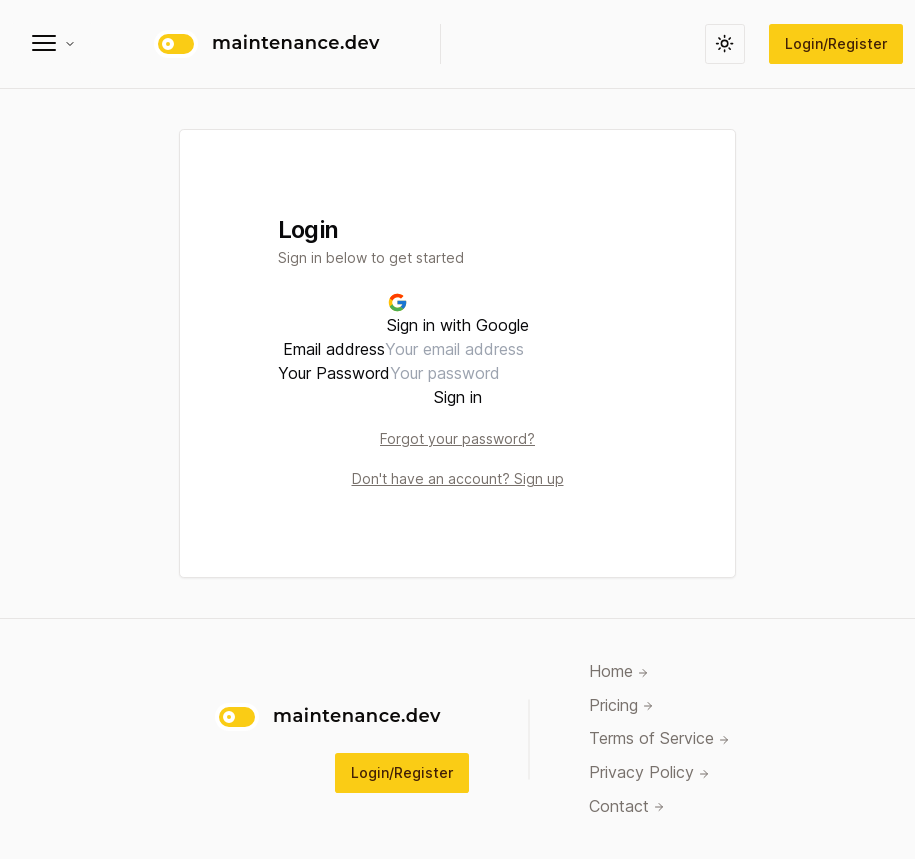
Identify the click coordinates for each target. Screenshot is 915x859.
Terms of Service (659, 740)
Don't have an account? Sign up (458, 478)
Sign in (458, 397)
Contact (627, 807)
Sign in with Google (458, 313)
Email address (334, 349)
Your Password (334, 373)
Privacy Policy (649, 774)
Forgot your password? (457, 438)
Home (619, 673)
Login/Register (836, 43)
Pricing (621, 706)
